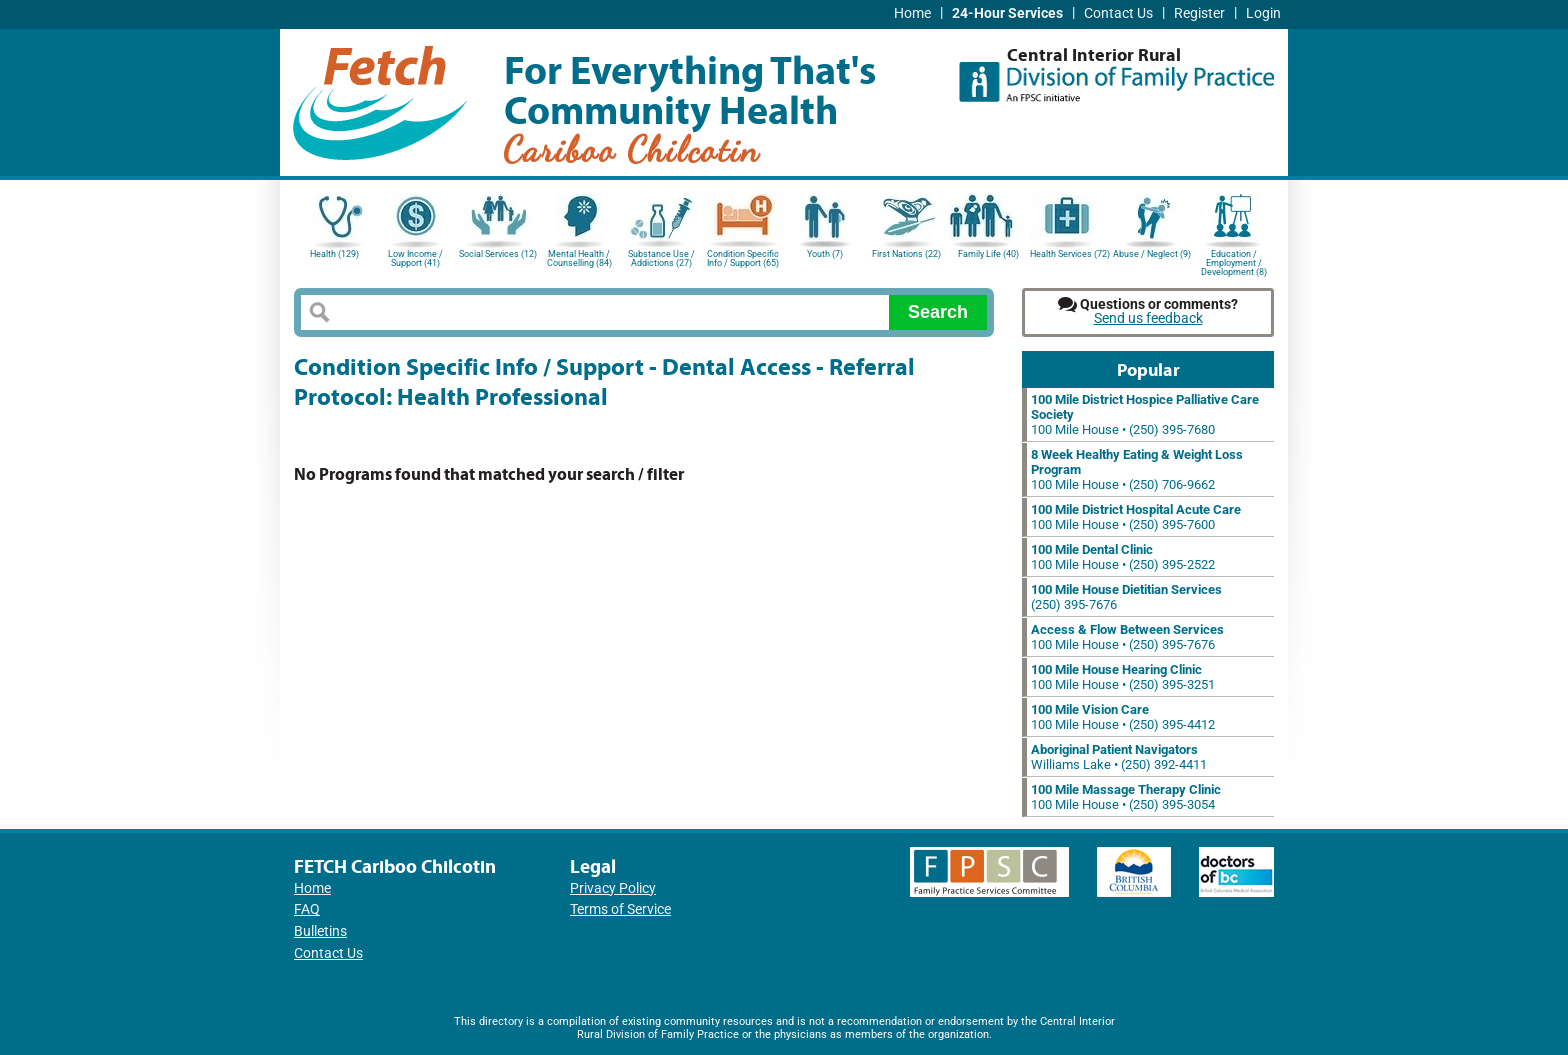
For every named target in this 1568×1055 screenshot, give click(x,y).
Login (1263, 13)
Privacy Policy (613, 888)
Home (912, 13)
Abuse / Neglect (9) (1152, 254)
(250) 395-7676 (1126, 597)
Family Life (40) (988, 254)
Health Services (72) (1070, 254)
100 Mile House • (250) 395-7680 (1145, 414)
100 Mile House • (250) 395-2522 (1123, 557)
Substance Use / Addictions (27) (661, 258)
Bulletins (320, 931)
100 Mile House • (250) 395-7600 (1136, 517)
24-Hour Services (1007, 13)
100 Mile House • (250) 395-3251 (1123, 677)
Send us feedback (1148, 318)
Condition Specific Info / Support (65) (743, 258)
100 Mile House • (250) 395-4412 (1123, 717)
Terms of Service (620, 909)
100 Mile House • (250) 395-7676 (1127, 637)
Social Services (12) (498, 254)
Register (1199, 13)
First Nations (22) (906, 254)
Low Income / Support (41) (415, 258)
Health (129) (334, 254)
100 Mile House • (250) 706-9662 (1137, 469)
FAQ (307, 909)
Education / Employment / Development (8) (1234, 261)
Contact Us (1118, 13)
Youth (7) (825, 254)
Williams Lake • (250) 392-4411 (1119, 757)
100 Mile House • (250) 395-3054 (1126, 797)
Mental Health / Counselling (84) (579, 258)
